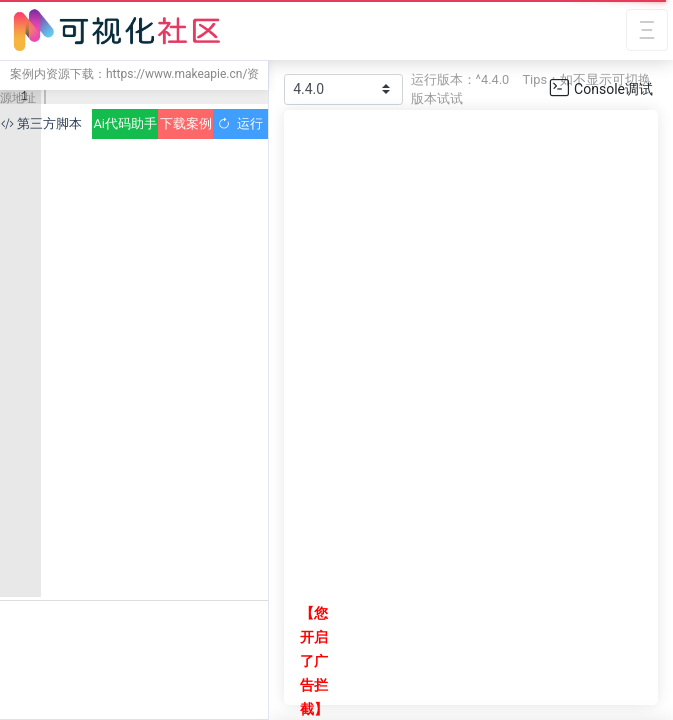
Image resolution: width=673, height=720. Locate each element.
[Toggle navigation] (647, 30)
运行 (240, 123)
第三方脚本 (41, 123)
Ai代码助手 (124, 123)
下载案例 (186, 123)
